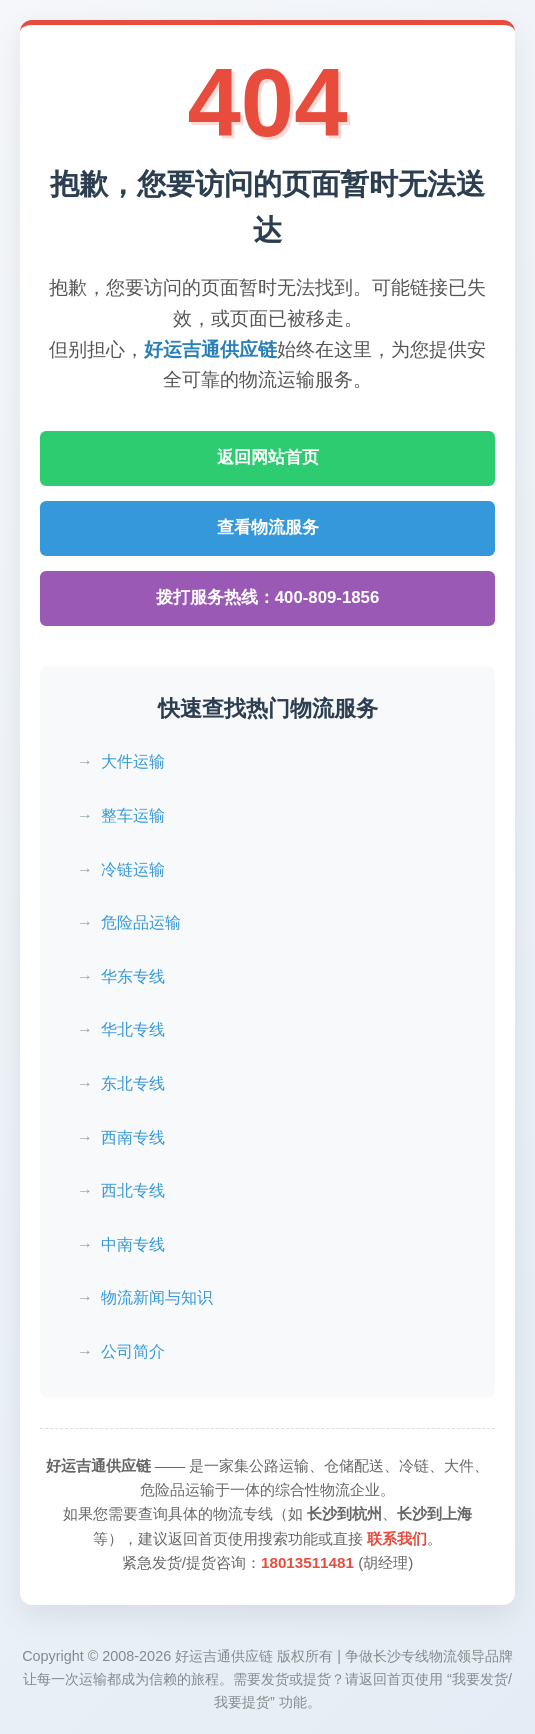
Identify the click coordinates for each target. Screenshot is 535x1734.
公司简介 (133, 1351)
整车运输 (133, 815)
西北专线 (133, 1190)
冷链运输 (133, 869)
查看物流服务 (268, 527)
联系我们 (397, 1538)
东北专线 (133, 1083)
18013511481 (307, 1562)
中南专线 (133, 1244)
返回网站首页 (268, 457)
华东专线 (133, 976)
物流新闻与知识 (157, 1297)
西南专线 (133, 1137)
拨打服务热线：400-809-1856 (268, 597)
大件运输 (133, 761)
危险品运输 (141, 922)
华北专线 (133, 1029)
